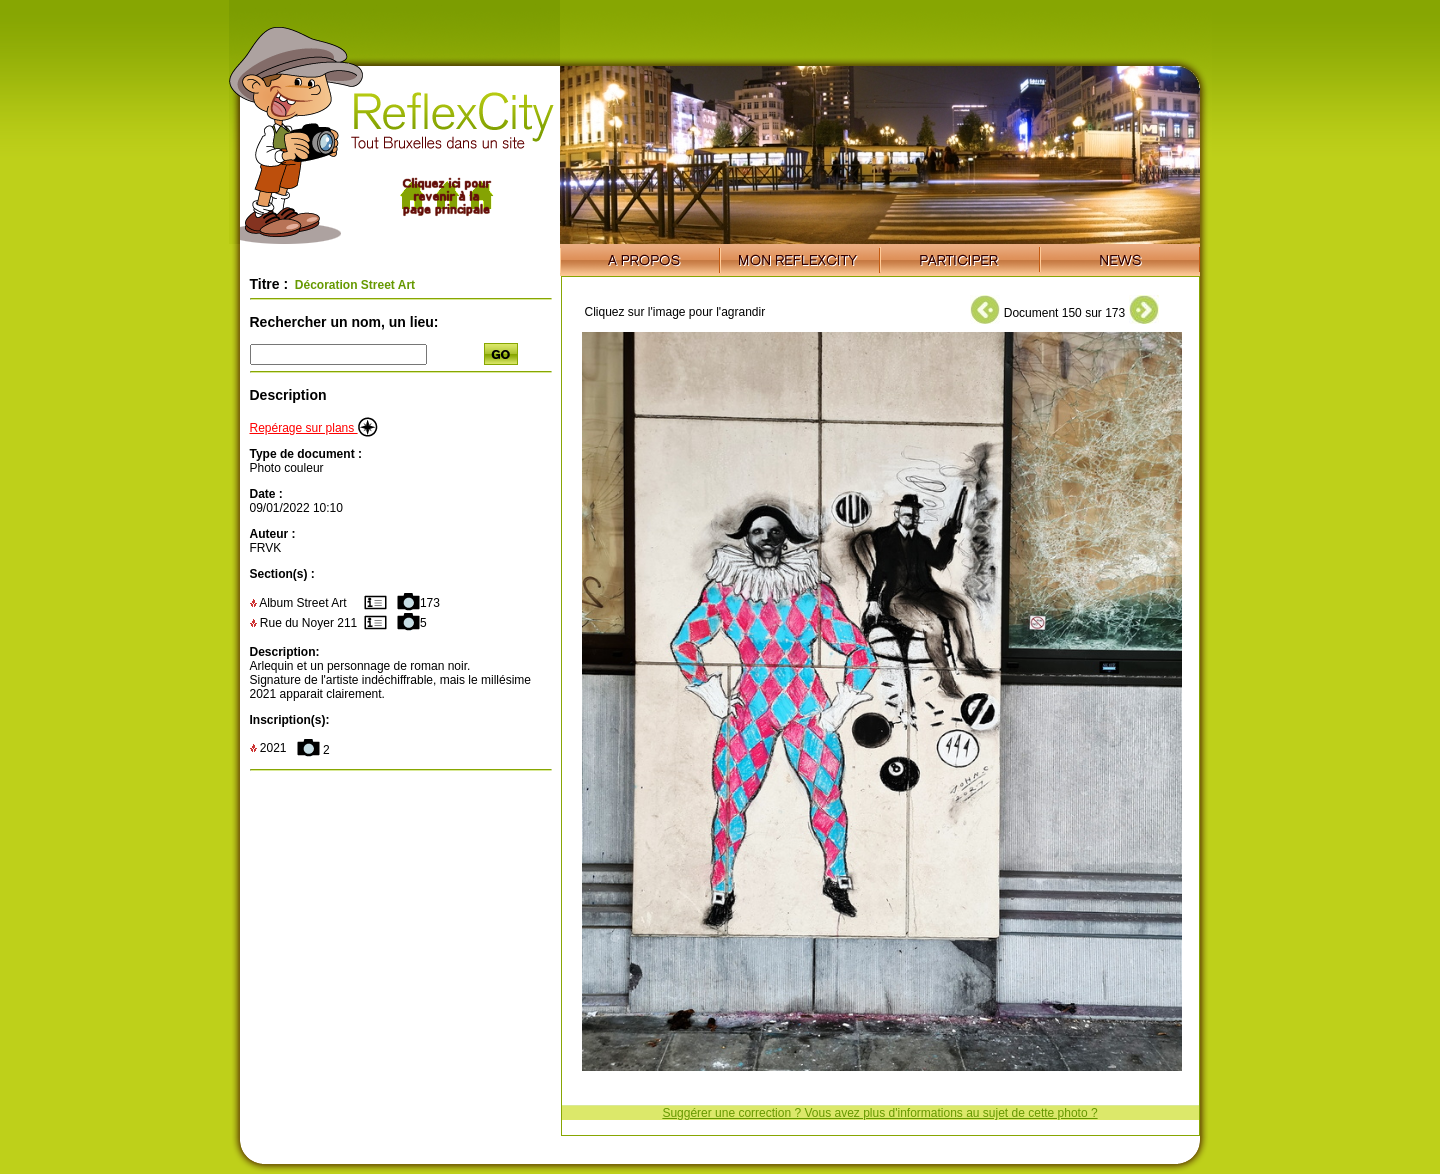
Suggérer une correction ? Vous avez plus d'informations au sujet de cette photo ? (879, 1113)
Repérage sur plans (314, 428)
